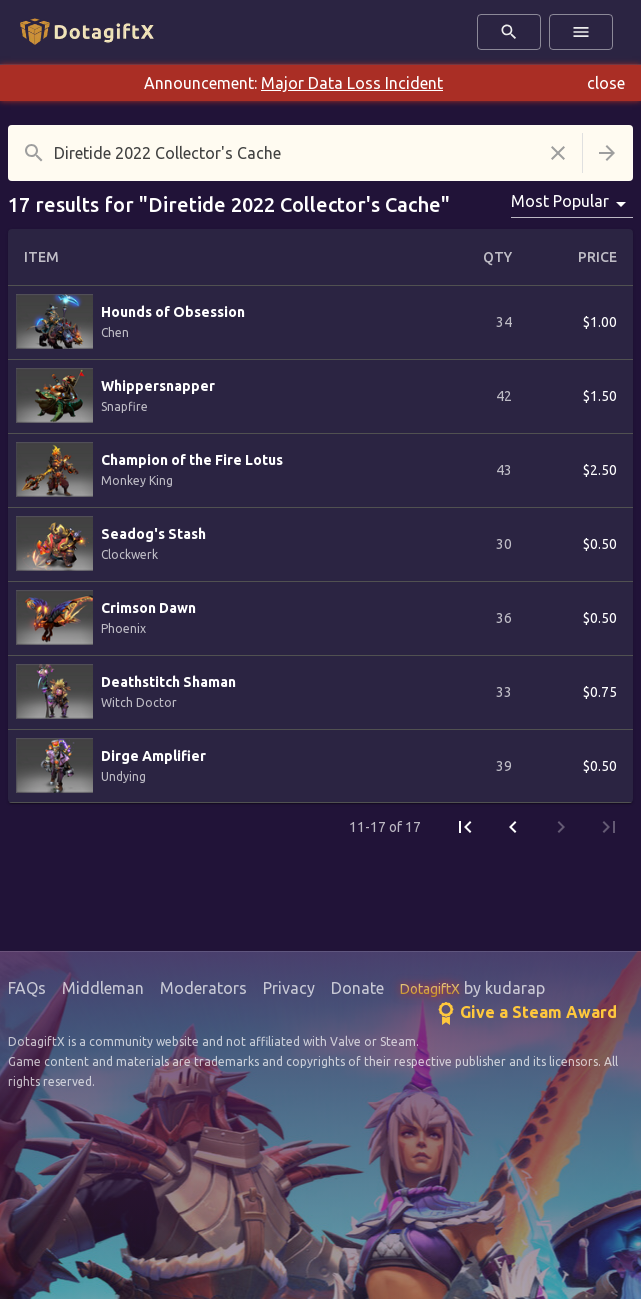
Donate (357, 988)
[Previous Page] (513, 827)
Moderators (203, 988)
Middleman (103, 988)
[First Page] (465, 827)
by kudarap (472, 988)
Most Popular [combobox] (560, 201)
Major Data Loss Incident (352, 83)
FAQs (27, 988)
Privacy (289, 988)
